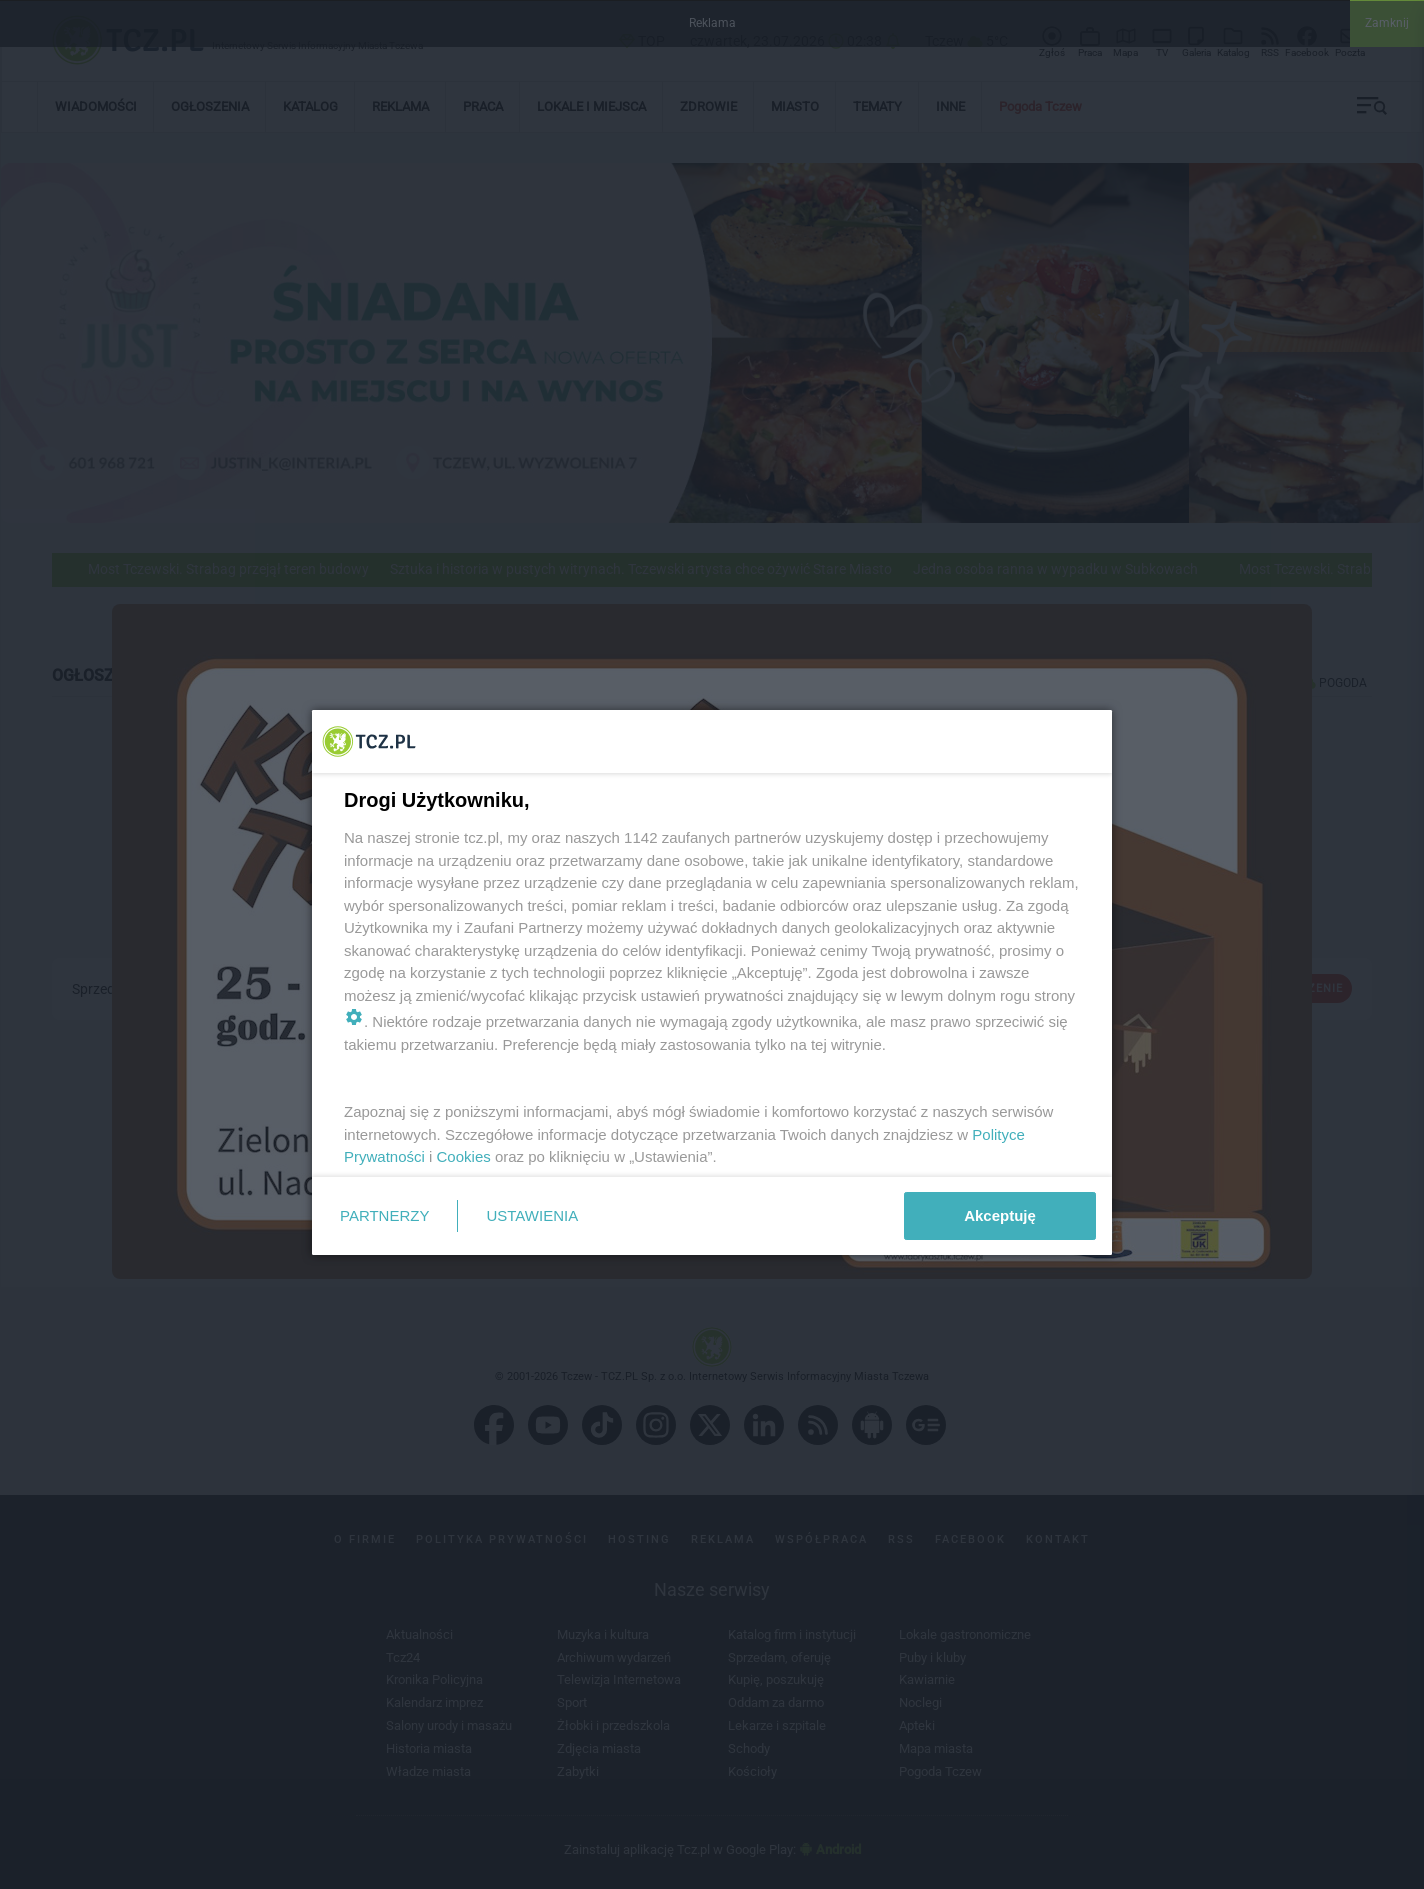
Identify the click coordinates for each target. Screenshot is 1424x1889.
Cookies (464, 1156)
